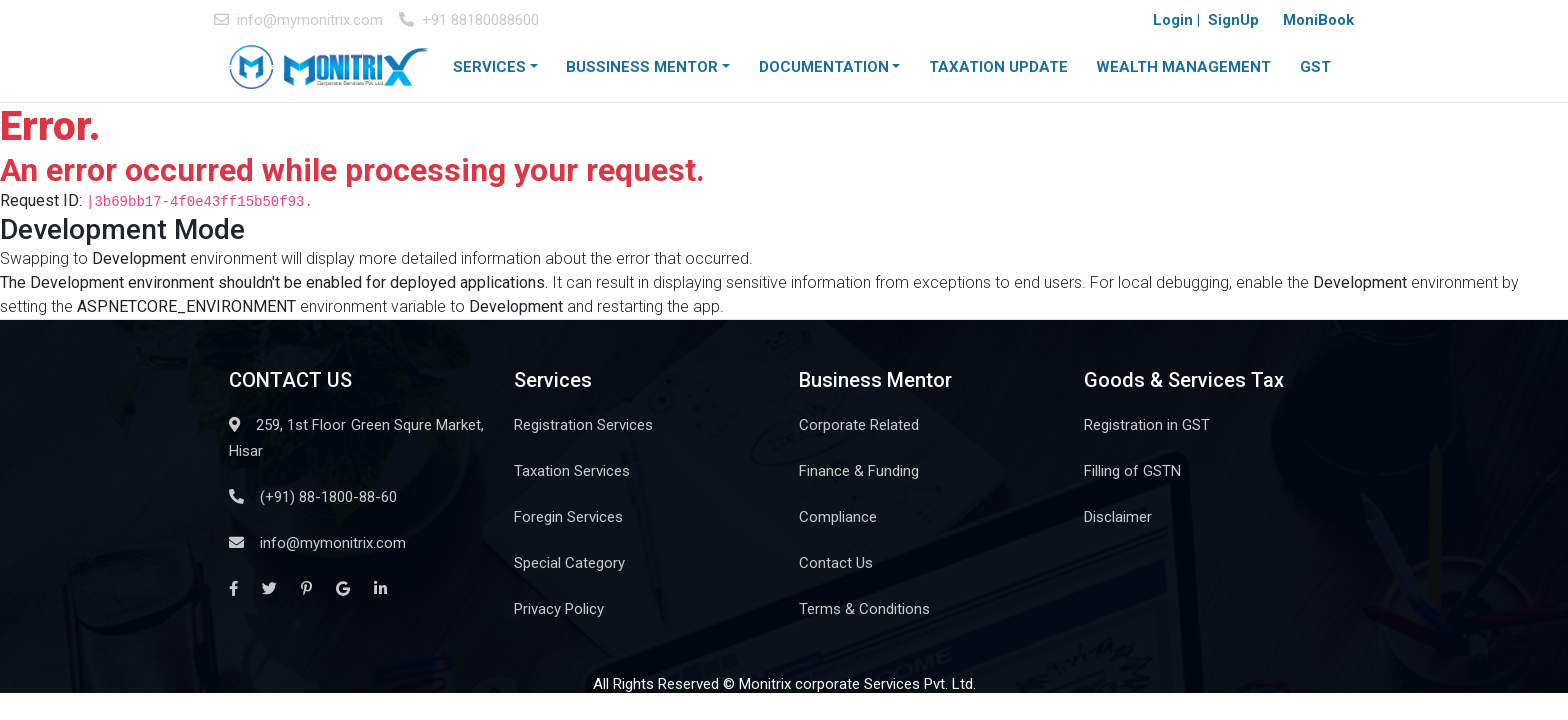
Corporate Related (859, 425)
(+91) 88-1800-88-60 (313, 497)
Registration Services (583, 425)
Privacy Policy (559, 609)
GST (1315, 67)
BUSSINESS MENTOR (642, 67)
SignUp (1233, 20)
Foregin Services (568, 517)
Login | (1176, 20)
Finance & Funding (859, 471)
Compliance (838, 517)
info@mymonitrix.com (298, 20)
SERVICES (489, 67)
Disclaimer (1118, 517)
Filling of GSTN (1132, 471)
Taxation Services (572, 471)
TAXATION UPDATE (998, 67)
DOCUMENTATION (824, 67)
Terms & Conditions (864, 609)
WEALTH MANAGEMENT (1183, 67)
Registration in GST (1147, 425)
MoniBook (1318, 20)
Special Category (569, 563)
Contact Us (836, 563)
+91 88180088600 (469, 20)
